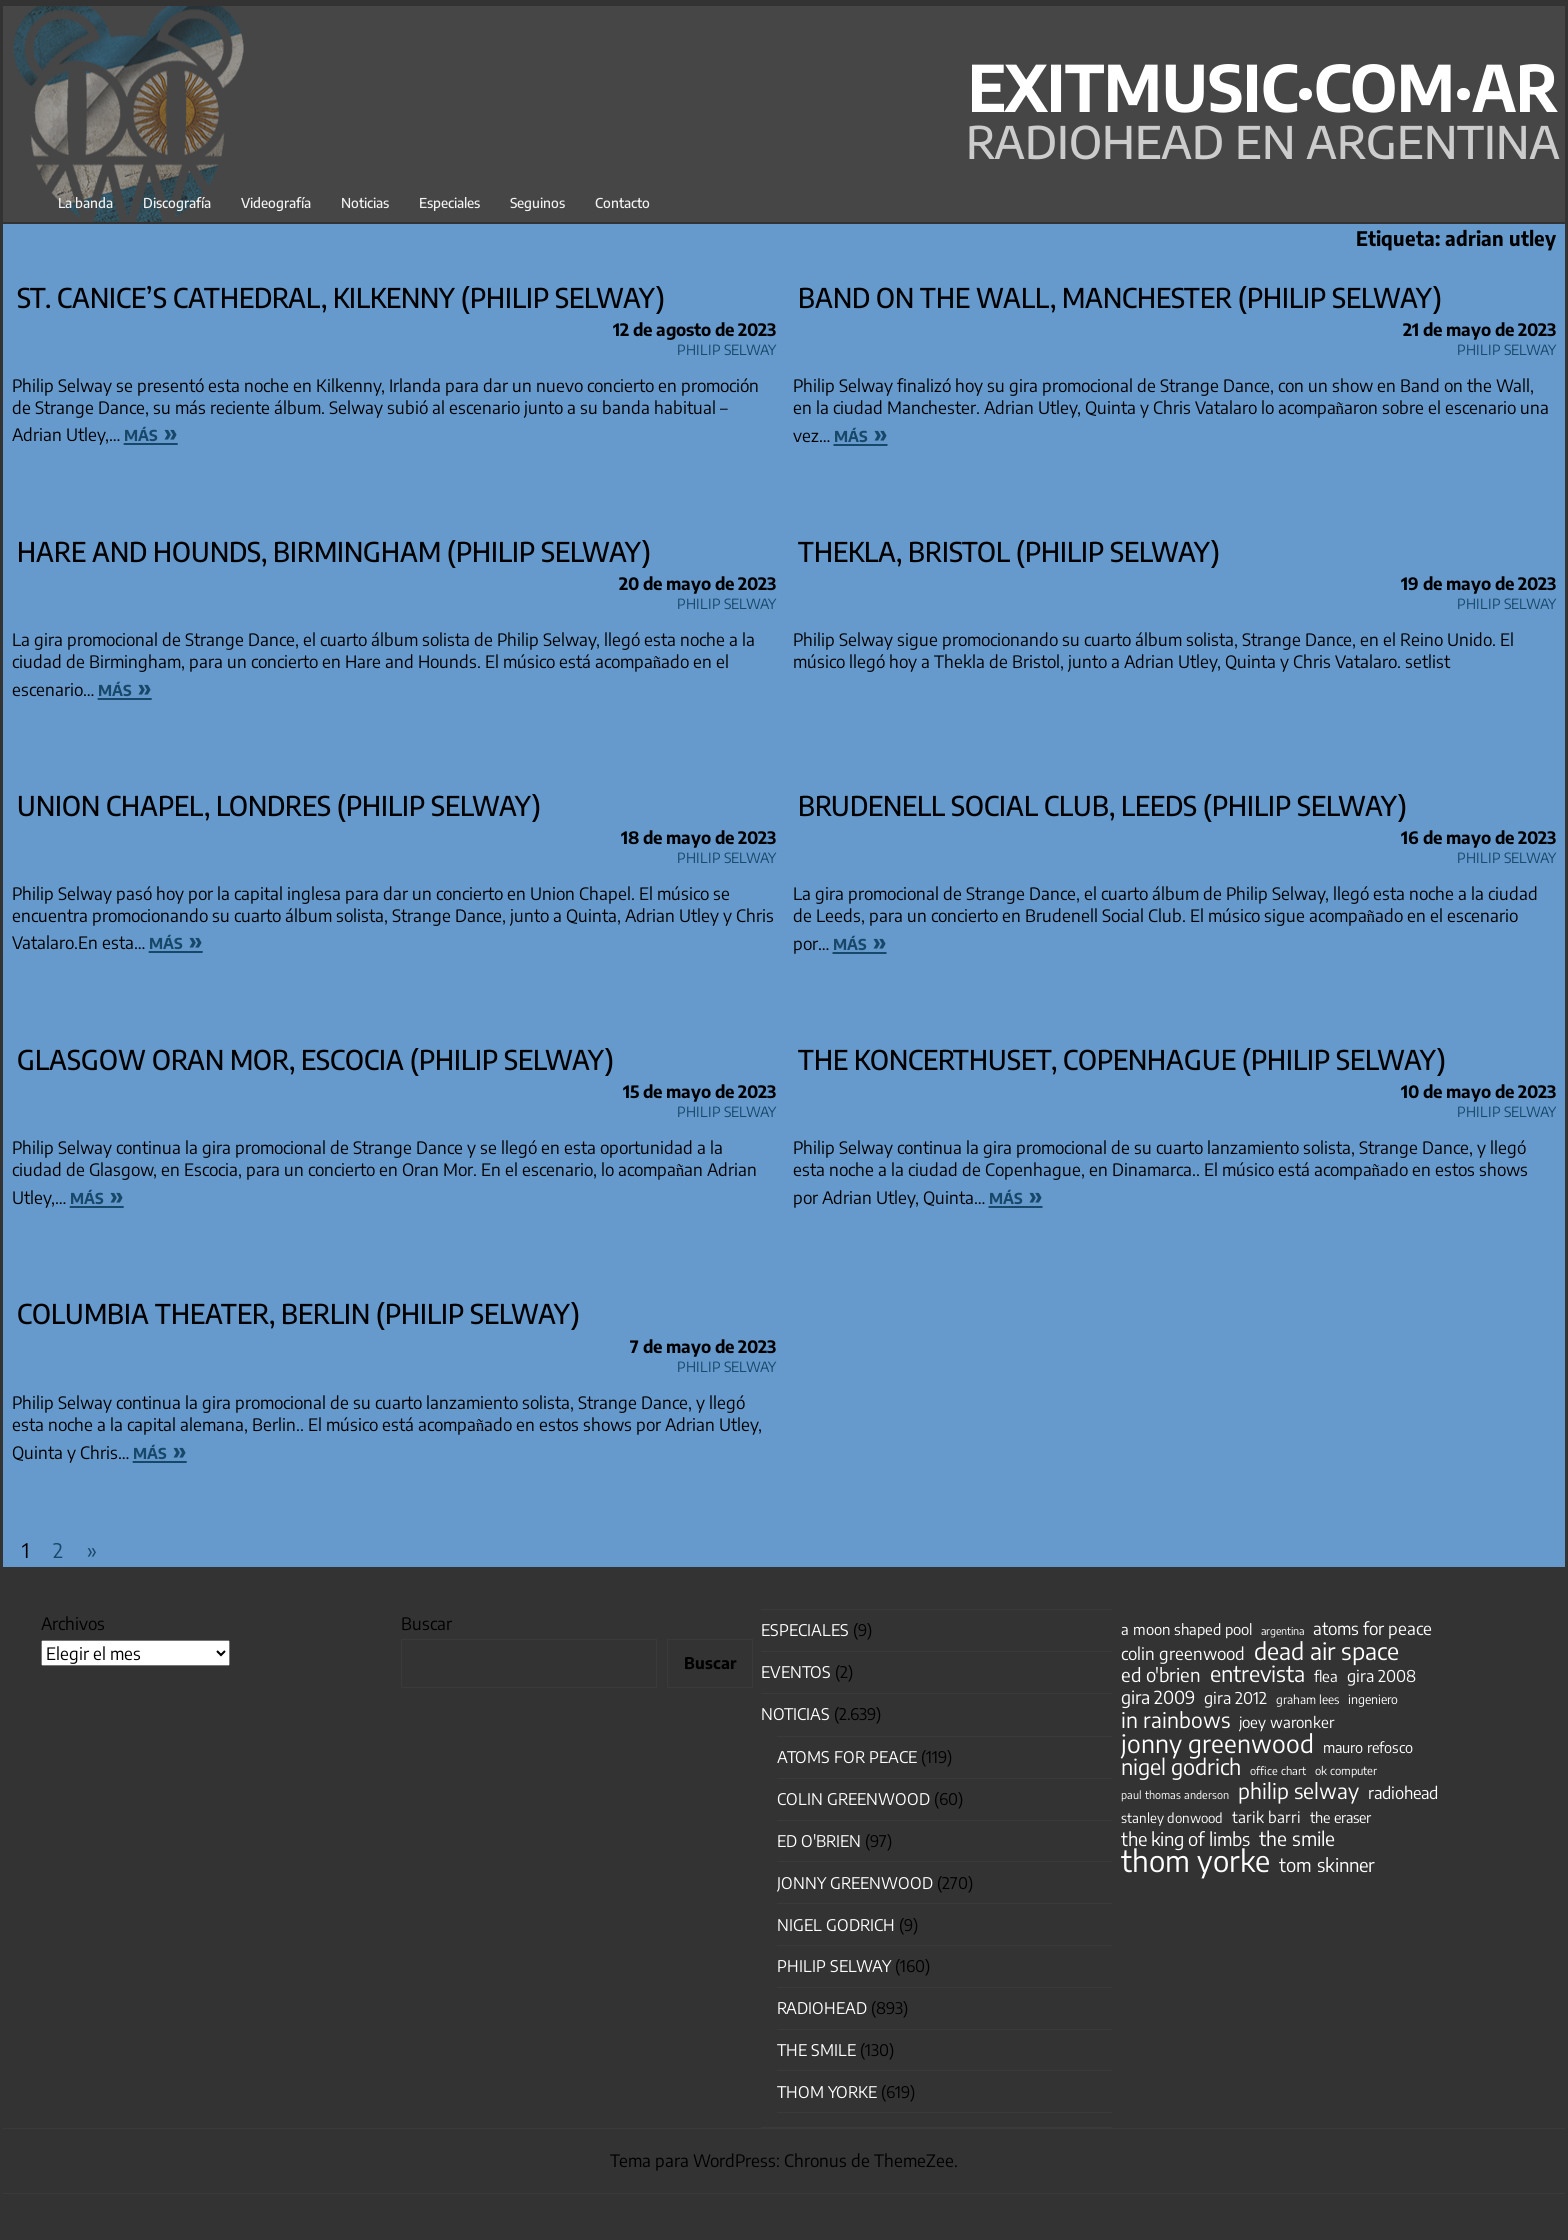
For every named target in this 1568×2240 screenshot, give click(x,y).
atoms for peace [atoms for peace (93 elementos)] (1372, 1628)
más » (151, 432)
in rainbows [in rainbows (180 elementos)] (1175, 1720)
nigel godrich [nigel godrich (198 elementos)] (1181, 1767)
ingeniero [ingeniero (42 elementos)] (1373, 1699)
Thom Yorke (827, 2092)
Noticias (365, 202)
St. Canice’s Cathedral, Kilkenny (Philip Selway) (341, 297)
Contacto (622, 202)
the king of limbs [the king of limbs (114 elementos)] (1185, 1839)
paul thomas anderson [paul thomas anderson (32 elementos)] (1175, 1794)
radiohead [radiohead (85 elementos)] (1403, 1793)
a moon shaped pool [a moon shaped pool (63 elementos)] (1186, 1629)
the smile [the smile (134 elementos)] (1297, 1838)
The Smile (816, 2050)
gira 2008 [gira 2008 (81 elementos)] (1381, 1676)
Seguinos (537, 202)
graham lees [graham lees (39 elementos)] (1307, 1699)
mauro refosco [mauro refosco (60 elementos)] (1368, 1747)
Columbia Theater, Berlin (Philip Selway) (298, 1313)
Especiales (449, 202)
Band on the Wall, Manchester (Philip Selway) (1120, 297)
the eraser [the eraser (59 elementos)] (1340, 1817)
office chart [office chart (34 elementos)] (1278, 1770)
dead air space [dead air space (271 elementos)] (1326, 1651)
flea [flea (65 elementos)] (1326, 1676)
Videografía (276, 202)
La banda (85, 202)
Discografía (177, 202)
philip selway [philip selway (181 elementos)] (1298, 1791)
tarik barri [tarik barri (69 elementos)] (1266, 1816)
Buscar (426, 1623)
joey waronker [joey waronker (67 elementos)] (1286, 1721)
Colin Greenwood (853, 1799)
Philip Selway (726, 346)
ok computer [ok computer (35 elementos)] (1346, 1770)
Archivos (73, 1623)
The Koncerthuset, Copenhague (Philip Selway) (1122, 1059)
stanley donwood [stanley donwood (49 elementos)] (1172, 1817)
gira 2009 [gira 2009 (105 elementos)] (1158, 1697)
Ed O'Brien (819, 1841)
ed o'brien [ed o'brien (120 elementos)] (1161, 1675)
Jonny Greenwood (855, 1883)
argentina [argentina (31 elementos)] (1282, 1630)
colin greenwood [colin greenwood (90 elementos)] (1183, 1654)
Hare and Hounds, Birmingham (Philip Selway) (334, 551)
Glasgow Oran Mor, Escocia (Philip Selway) (315, 1059)
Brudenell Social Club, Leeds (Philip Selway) (1102, 805)
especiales (805, 1630)
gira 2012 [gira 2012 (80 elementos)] (1235, 1698)
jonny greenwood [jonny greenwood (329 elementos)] (1217, 1743)
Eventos (796, 1672)
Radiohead (822, 2008)
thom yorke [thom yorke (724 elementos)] (1195, 1860)
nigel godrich (836, 1925)
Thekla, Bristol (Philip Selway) (1009, 551)
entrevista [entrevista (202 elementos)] (1257, 1674)
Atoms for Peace (847, 1757)
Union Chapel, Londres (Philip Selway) (279, 805)
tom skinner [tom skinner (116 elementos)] (1327, 1865)
